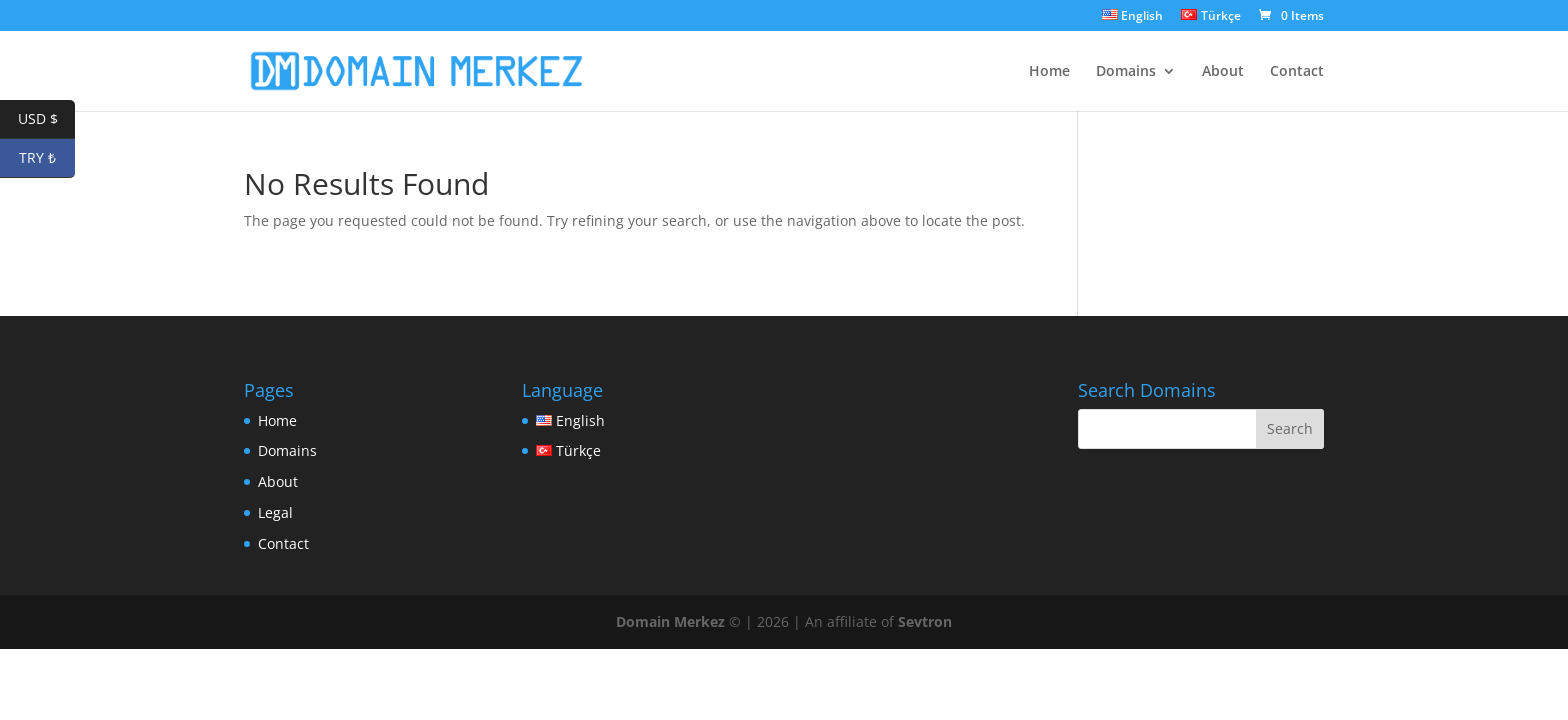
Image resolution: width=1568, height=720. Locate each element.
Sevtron (925, 621)
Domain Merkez (670, 621)
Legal (275, 512)
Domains (1126, 72)
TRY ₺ (47, 158)
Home (1049, 72)
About (1223, 72)
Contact (1297, 72)
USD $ (47, 119)
